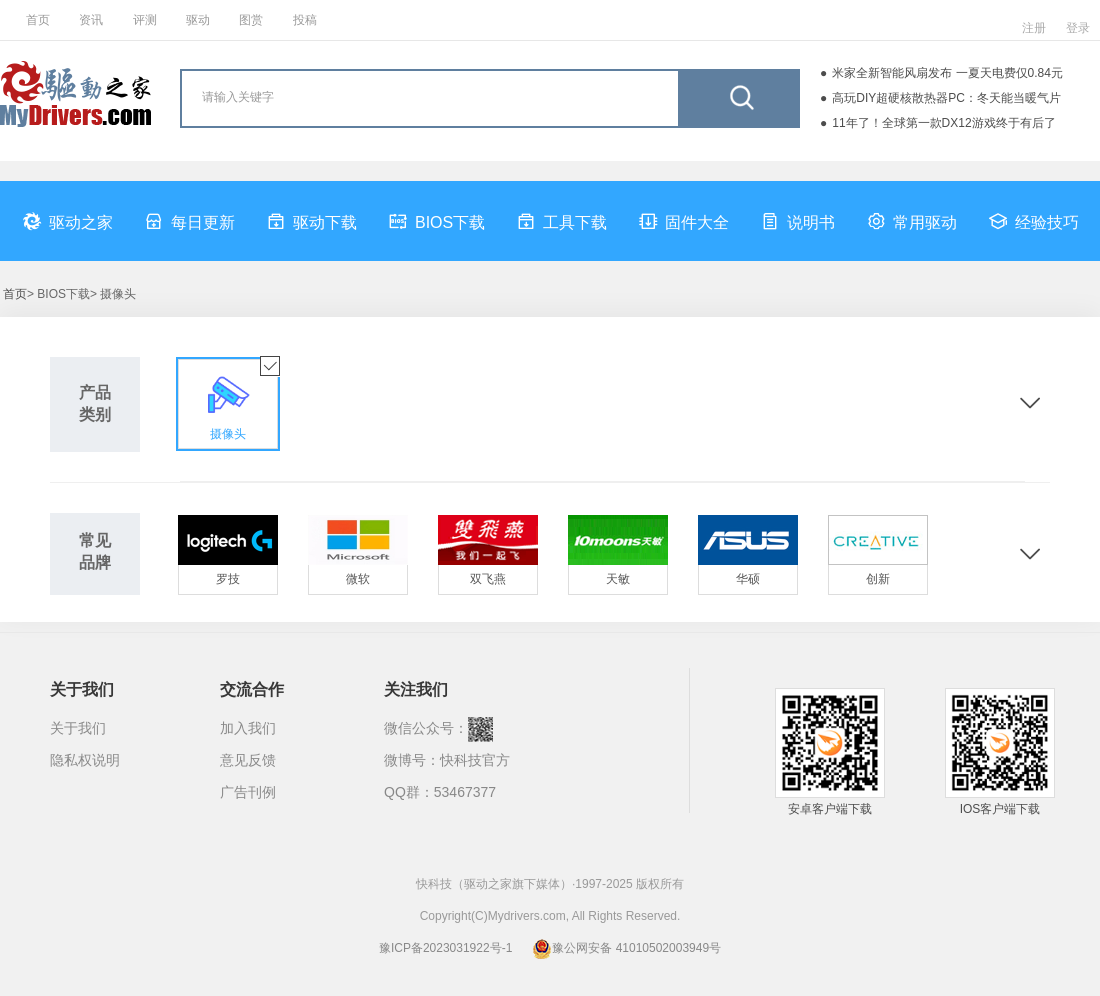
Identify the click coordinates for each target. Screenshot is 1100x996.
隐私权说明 (85, 760)
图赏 (251, 20)
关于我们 (78, 728)
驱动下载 (312, 221)
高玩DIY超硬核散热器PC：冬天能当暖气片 (946, 98)
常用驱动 (912, 221)
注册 (1034, 28)
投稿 (305, 20)
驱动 (198, 20)
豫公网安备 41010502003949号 (626, 948)
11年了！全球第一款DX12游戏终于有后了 (943, 123)
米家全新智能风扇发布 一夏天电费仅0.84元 (947, 73)
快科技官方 (475, 760)
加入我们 (248, 728)
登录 (1078, 28)
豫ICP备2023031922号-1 (445, 948)
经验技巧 (1034, 221)
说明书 (798, 221)
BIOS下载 (437, 221)
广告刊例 (248, 792)
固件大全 (684, 221)
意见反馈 (248, 760)
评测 (145, 20)
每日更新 (190, 221)
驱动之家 (68, 221)
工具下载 (562, 221)
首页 (38, 20)
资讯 (91, 20)
